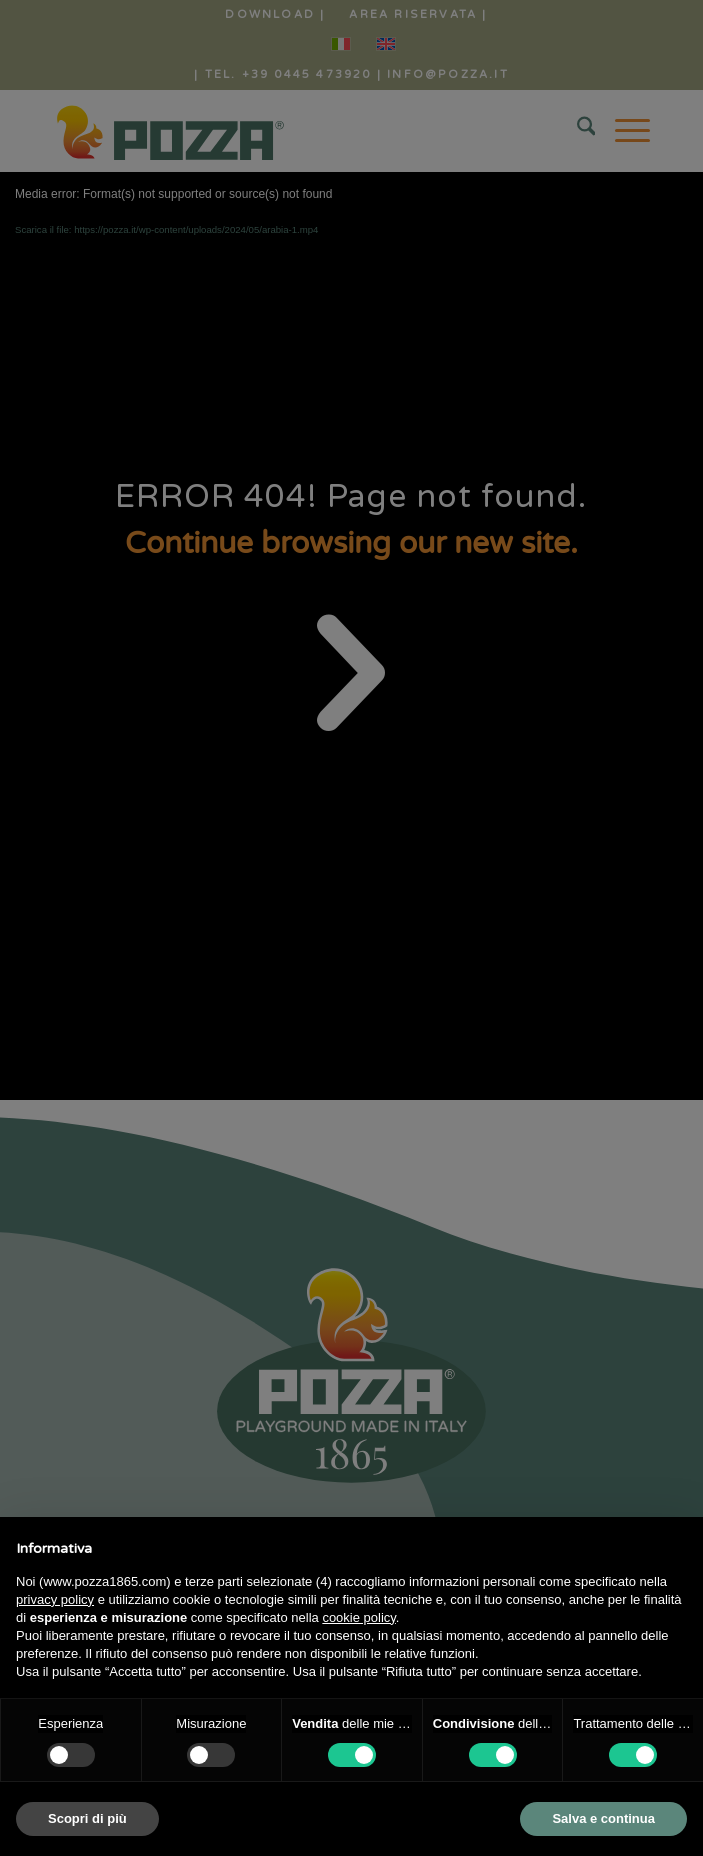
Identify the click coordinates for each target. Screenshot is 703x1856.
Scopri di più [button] (87, 1818)
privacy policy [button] (55, 1599)
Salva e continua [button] (603, 1818)
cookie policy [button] (358, 1617)
